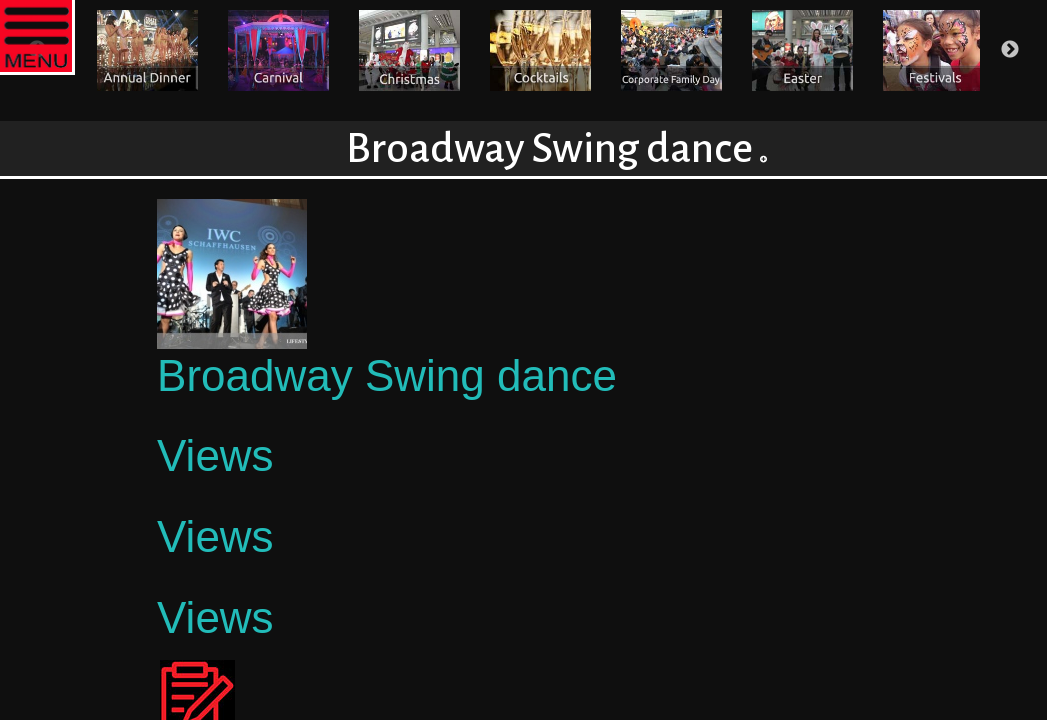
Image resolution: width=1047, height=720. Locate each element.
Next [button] (1010, 50)
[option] (147, 50)
